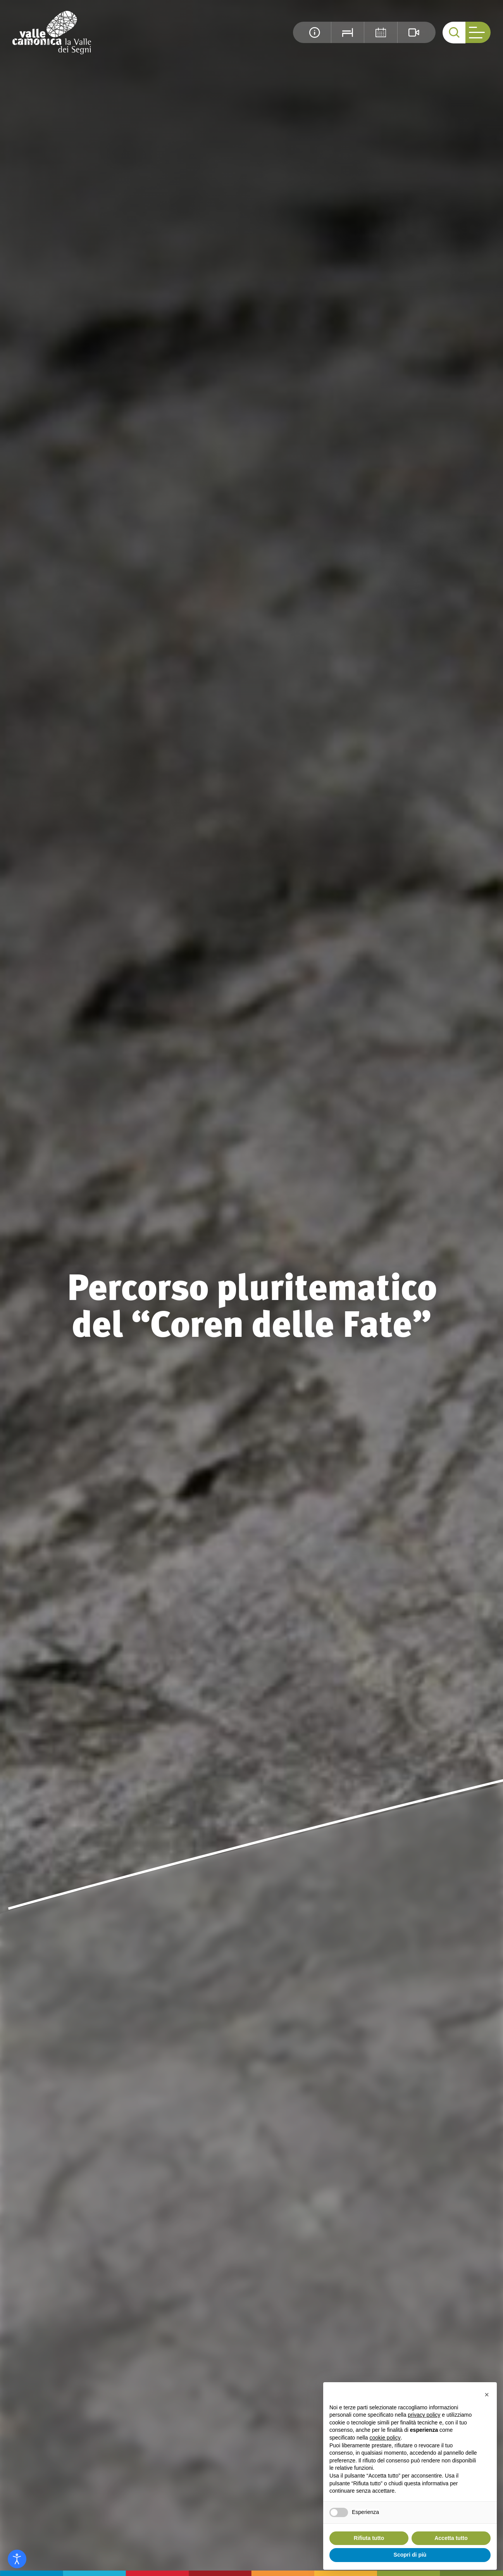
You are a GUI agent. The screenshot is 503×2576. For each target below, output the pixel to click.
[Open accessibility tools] (17, 2559)
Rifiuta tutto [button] (369, 2538)
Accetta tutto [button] (451, 2538)
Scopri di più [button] (410, 2555)
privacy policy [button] (424, 2415)
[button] (487, 2394)
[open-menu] (477, 32)
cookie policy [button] (385, 2438)
